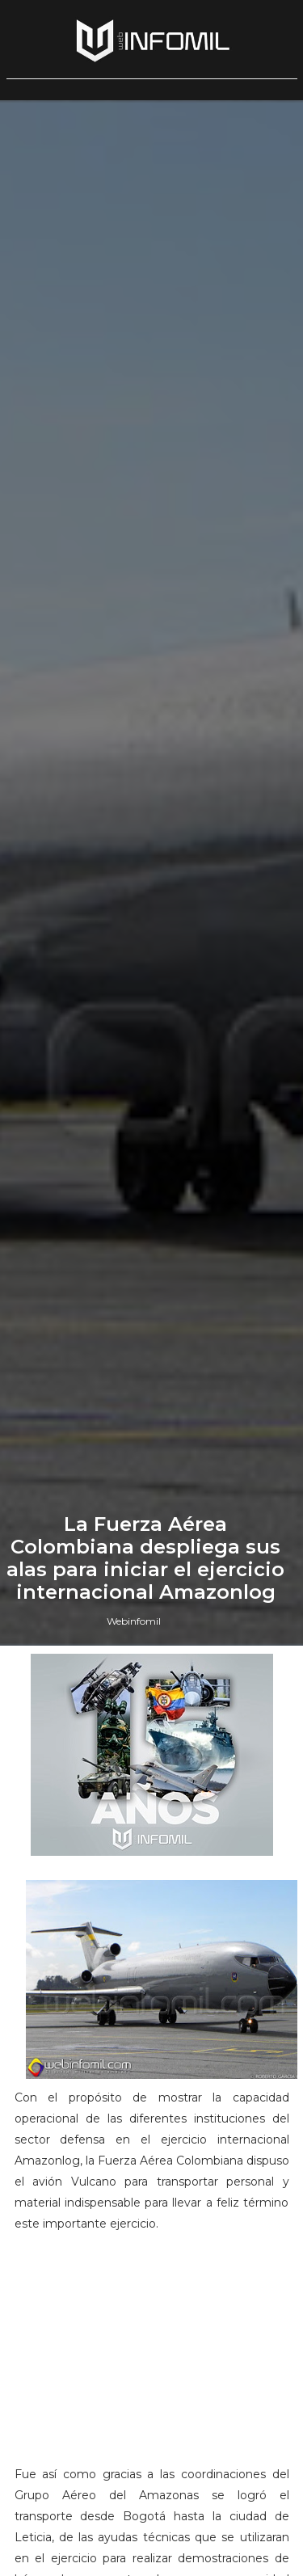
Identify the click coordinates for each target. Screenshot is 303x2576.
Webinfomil (134, 1621)
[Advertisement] (152, 2356)
